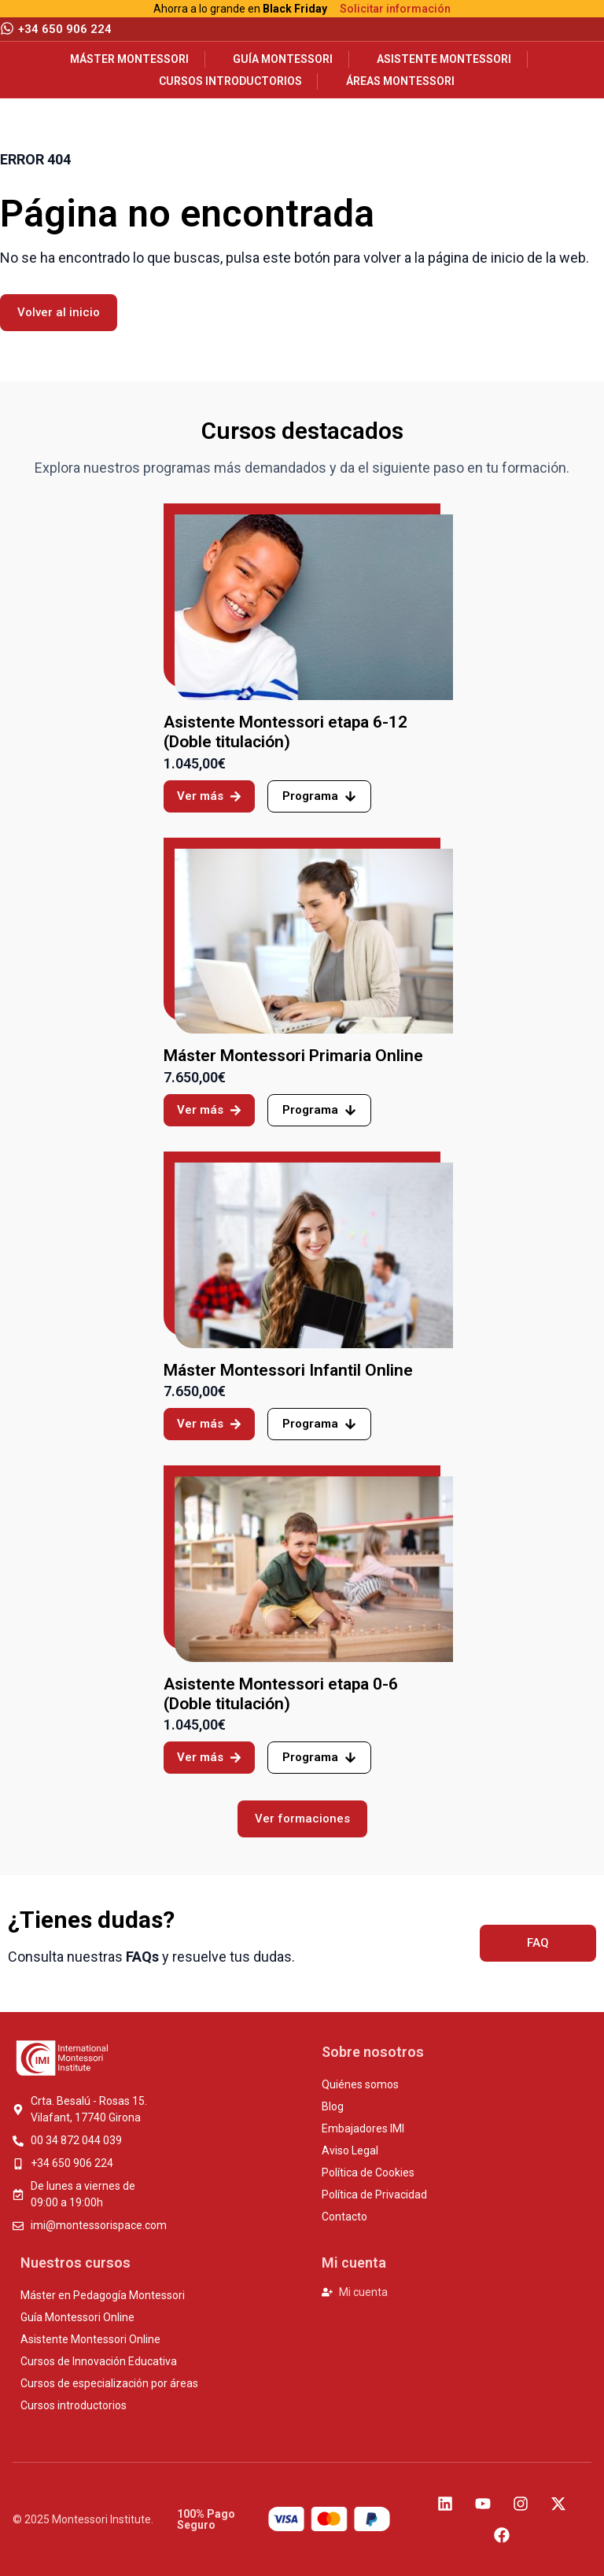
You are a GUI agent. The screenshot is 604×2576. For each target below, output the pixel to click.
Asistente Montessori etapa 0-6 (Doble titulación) (281, 1694)
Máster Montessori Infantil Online (288, 1370)
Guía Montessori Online (77, 2317)
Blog (333, 2106)
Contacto (344, 2216)
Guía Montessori (283, 59)
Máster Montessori (129, 59)
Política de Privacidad (374, 2194)
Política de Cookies (368, 2172)
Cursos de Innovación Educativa (98, 2361)
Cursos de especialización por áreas (109, 2383)
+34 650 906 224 (65, 29)
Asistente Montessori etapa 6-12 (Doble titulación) (285, 732)
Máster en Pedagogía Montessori (102, 2295)
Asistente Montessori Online (90, 2339)
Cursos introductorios (230, 81)
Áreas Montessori (400, 81)
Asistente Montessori (444, 59)
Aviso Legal (350, 2150)
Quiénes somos (360, 2084)
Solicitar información (395, 8)
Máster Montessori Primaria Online (293, 1055)
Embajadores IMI (363, 2128)
